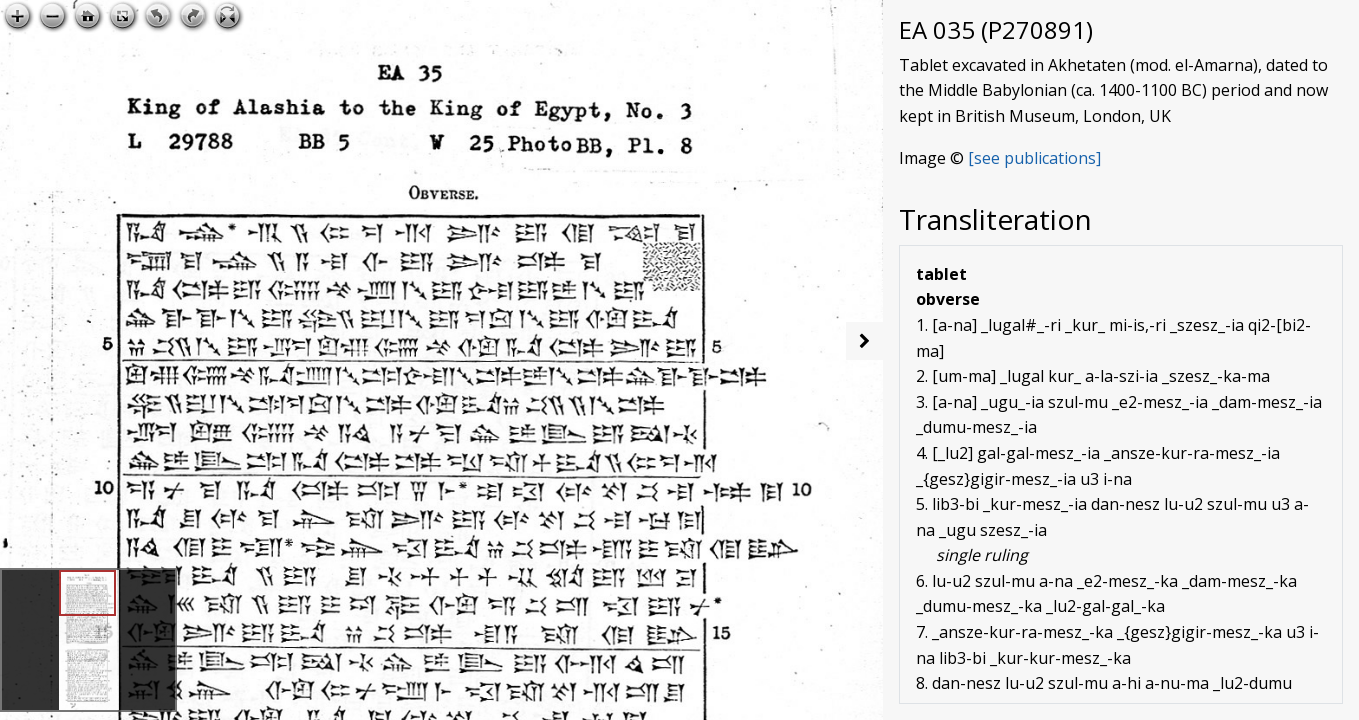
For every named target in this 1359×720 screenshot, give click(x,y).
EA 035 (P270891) (996, 29)
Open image (811, 16)
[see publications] (1034, 158)
